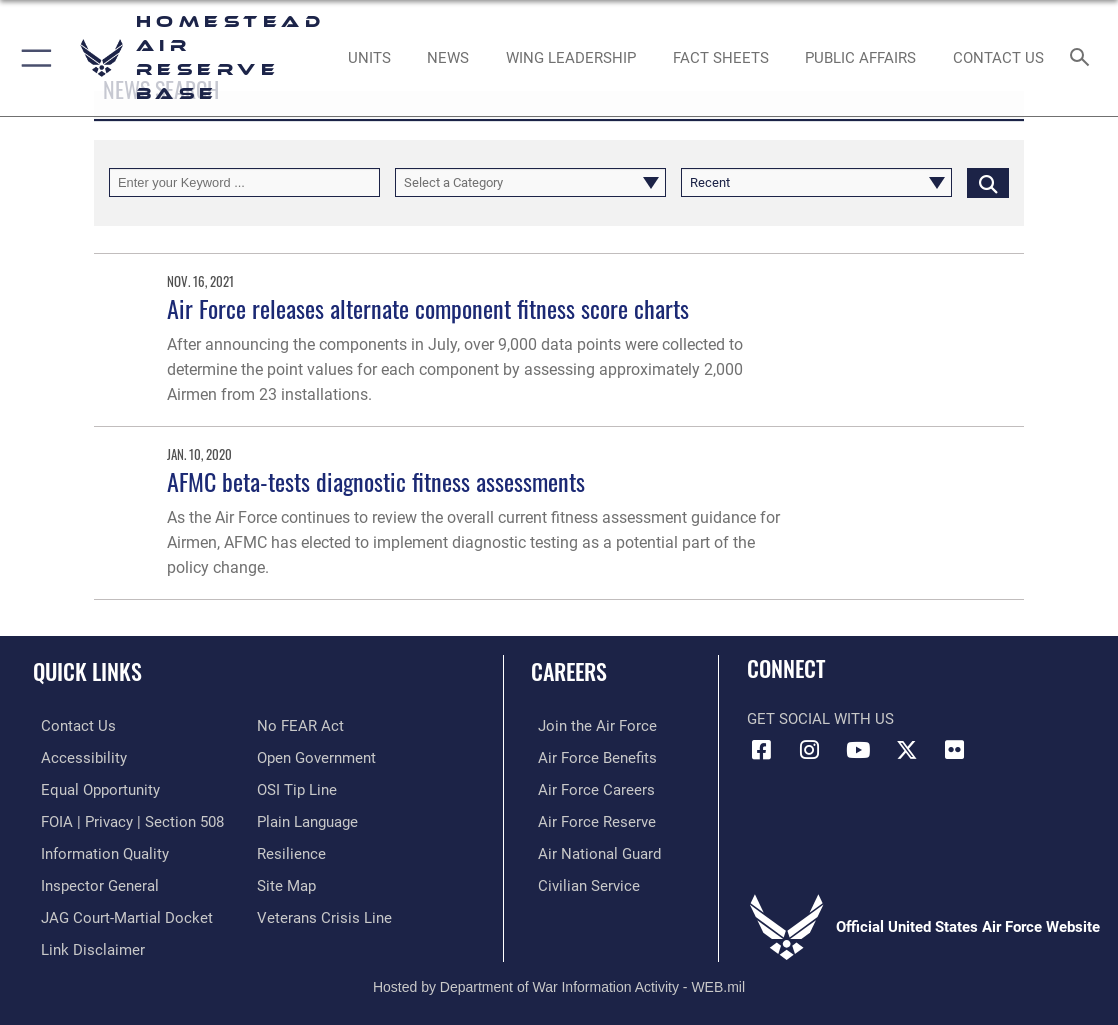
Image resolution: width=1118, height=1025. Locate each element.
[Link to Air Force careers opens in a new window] (589, 788)
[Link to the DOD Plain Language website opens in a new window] (307, 820)
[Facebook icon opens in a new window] (762, 750)
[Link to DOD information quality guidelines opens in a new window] (97, 851)
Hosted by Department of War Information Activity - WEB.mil (559, 980)
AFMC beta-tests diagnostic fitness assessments (376, 481)
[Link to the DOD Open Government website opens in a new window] (316, 757)
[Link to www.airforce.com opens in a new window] (590, 726)
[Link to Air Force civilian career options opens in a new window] (582, 882)
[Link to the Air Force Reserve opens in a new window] (590, 820)
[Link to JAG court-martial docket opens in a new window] (119, 913)
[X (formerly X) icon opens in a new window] (907, 750)
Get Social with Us (820, 719)
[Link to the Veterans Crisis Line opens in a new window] (324, 913)
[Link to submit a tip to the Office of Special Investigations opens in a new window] (297, 788)
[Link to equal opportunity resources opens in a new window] (92, 788)
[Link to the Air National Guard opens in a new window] (592, 851)
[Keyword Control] (244, 182)
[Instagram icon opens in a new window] (810, 750)
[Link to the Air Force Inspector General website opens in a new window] (92, 882)
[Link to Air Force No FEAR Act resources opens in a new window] (300, 726)
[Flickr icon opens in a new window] (955, 750)
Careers (569, 671)
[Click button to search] (988, 182)
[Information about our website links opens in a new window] (85, 944)
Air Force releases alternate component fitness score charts (428, 308)
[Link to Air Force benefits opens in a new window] (590, 757)
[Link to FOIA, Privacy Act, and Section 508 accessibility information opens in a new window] (124, 820)
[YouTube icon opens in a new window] (858, 750)
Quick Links (87, 671)
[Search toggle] (1083, 58)
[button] (32, 58)
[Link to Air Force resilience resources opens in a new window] (291, 851)
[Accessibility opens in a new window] (76, 757)
